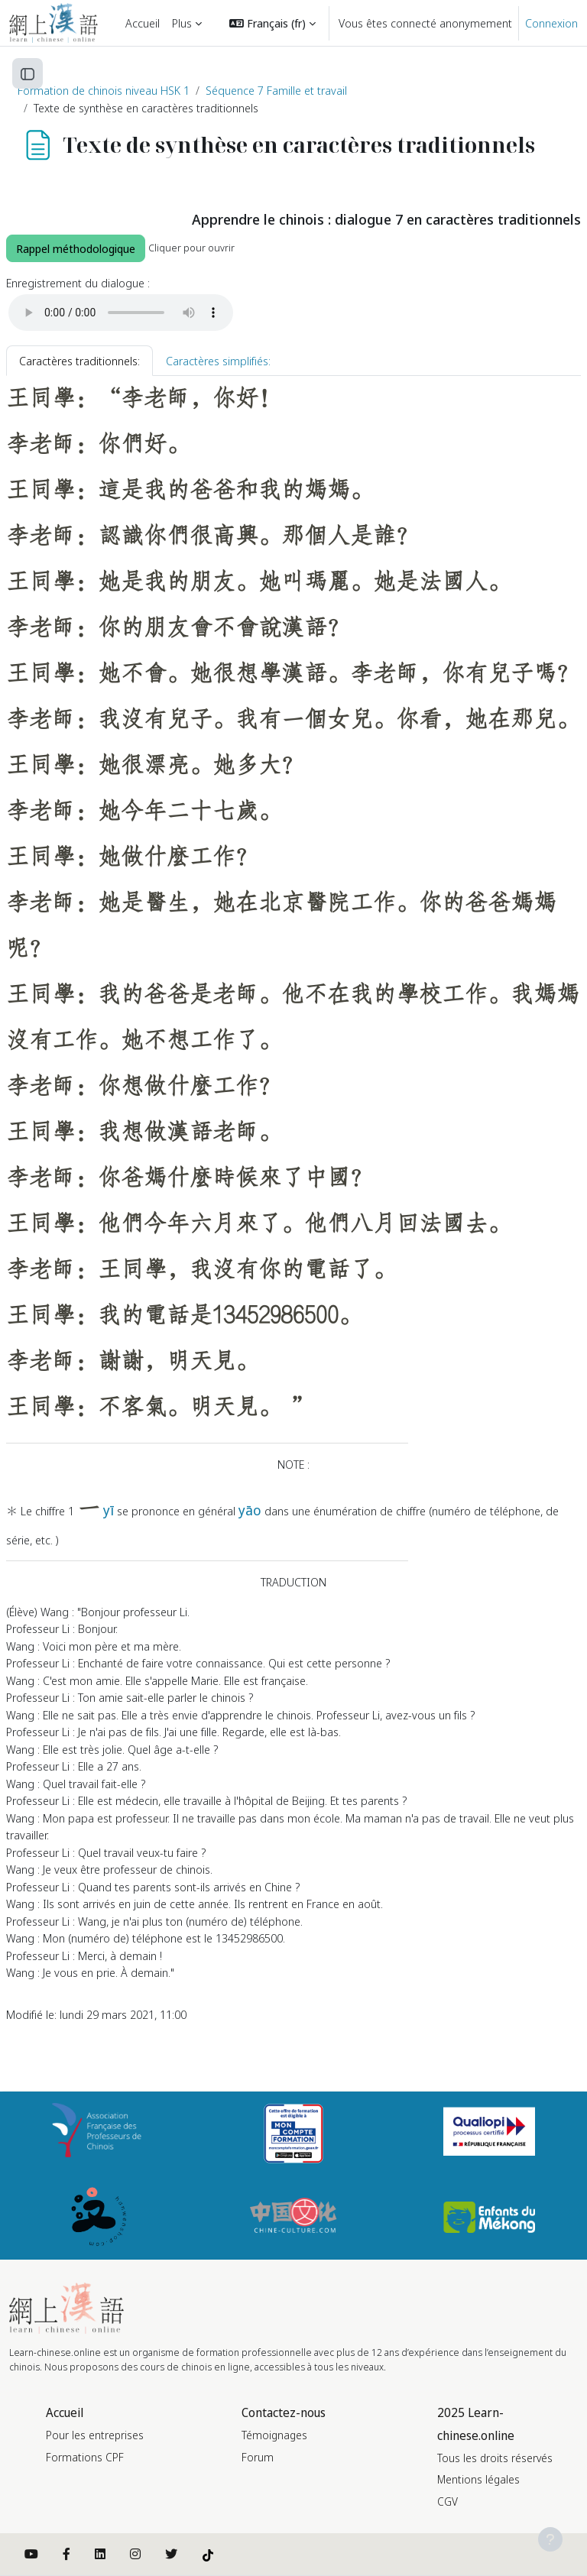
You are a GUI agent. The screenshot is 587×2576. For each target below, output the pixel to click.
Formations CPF (85, 2457)
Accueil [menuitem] (142, 23)
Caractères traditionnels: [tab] (79, 360)
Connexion (551, 23)
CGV (447, 2501)
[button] (272, 23)
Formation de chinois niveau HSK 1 (104, 90)
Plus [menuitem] (182, 23)
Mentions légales (478, 2479)
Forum (258, 2457)
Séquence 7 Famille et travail (276, 90)
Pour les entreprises (95, 2435)
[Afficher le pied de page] (550, 2539)
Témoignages (274, 2435)
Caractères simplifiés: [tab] (218, 360)
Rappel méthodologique (75, 248)
